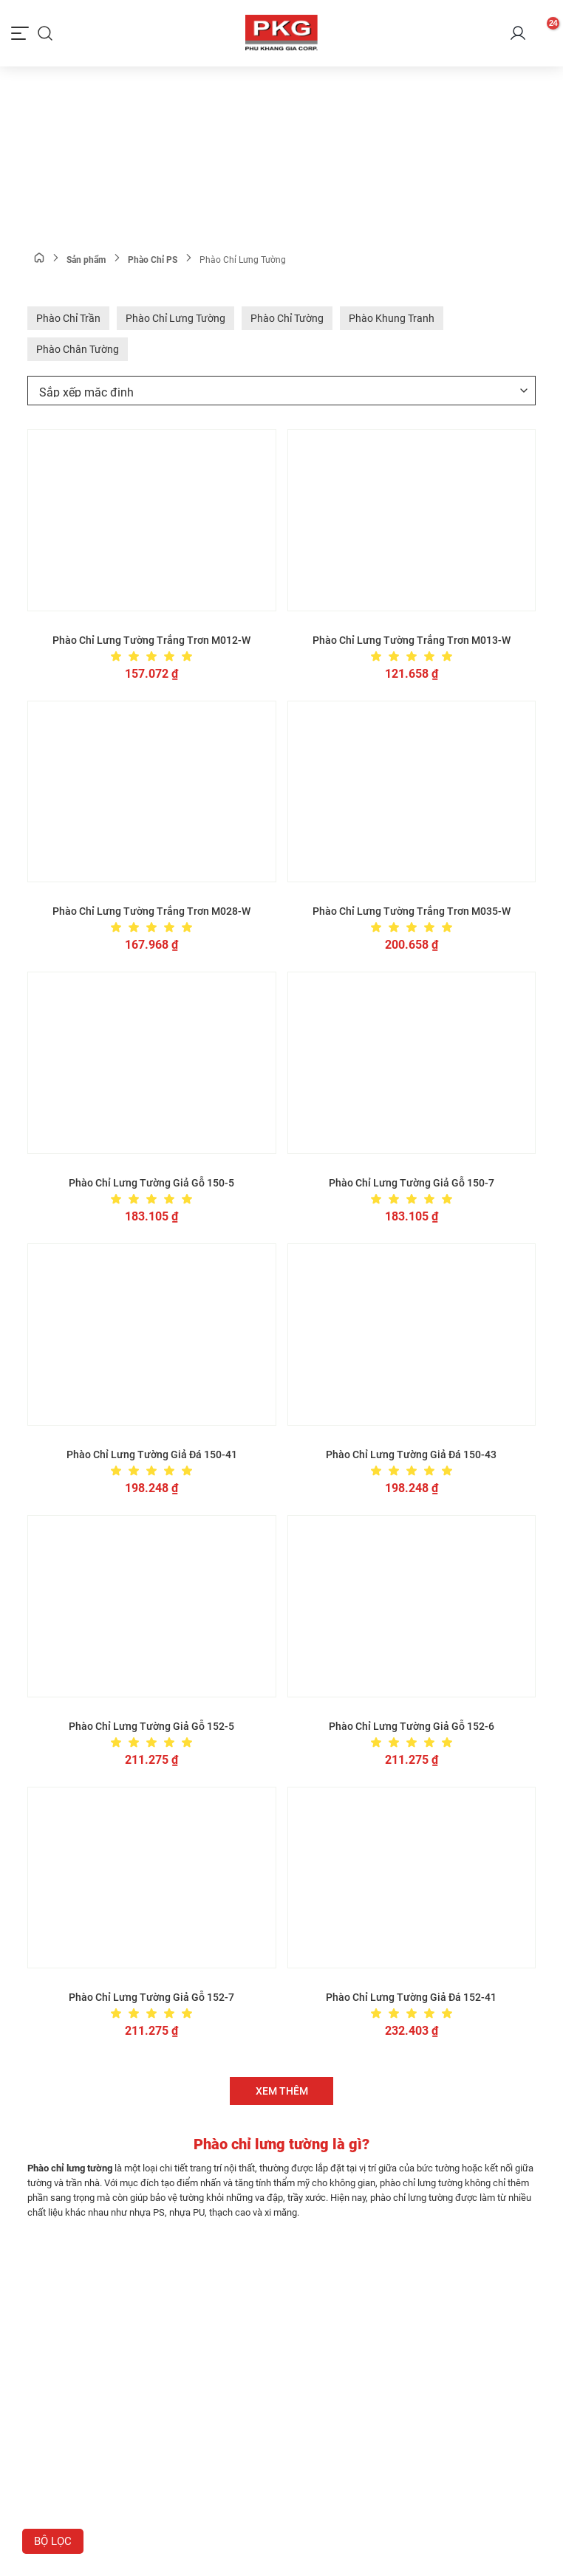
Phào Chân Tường (77, 349)
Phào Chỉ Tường (287, 318)
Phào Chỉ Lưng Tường (175, 318)
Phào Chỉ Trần (68, 318)
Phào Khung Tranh (391, 318)
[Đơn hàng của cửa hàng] (281, 390)
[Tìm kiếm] (45, 33)
